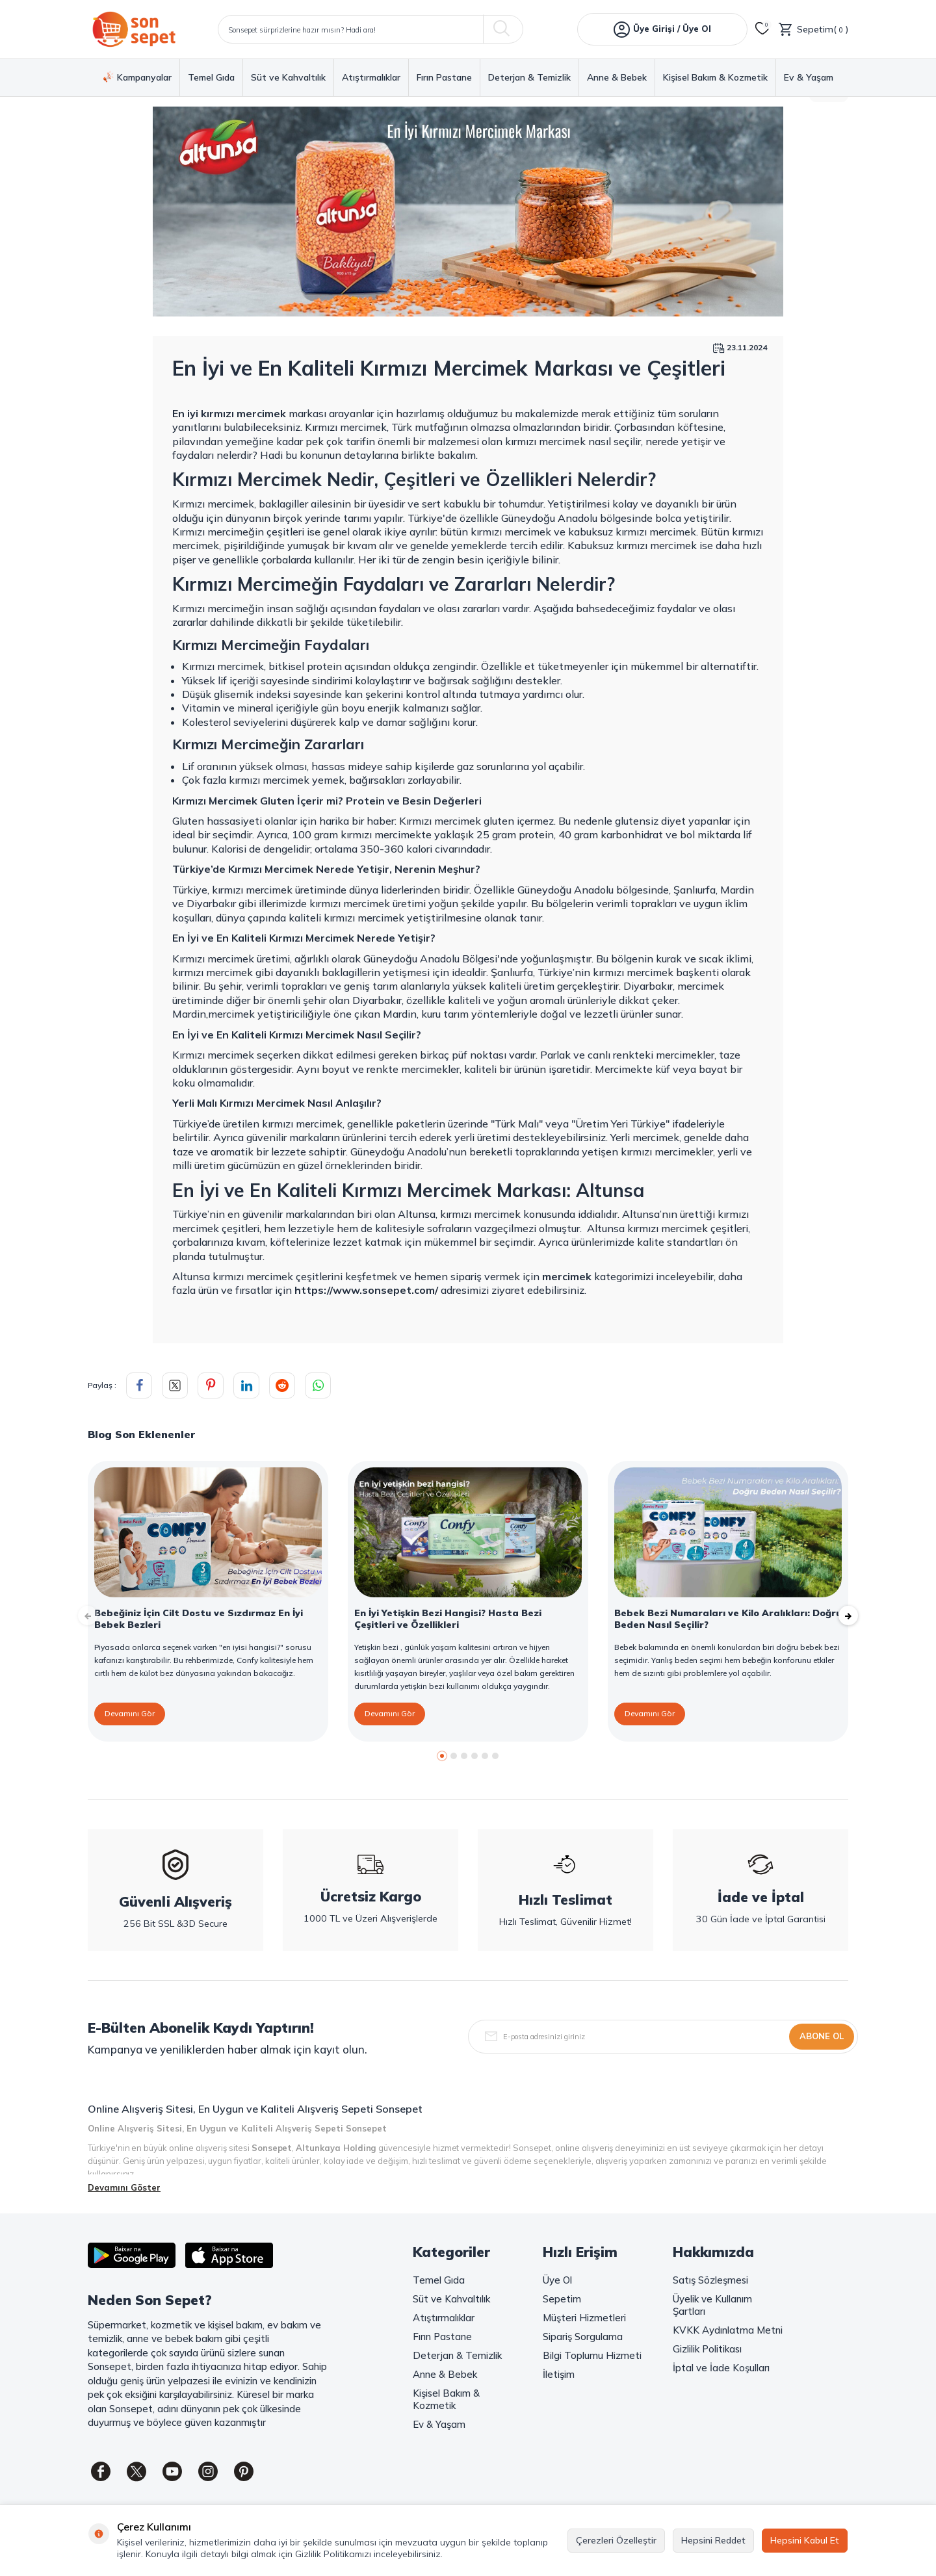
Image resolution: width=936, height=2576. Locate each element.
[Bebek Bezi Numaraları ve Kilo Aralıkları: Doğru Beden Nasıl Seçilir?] (728, 1532)
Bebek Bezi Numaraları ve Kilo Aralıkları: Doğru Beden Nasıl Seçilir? (728, 1618)
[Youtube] (172, 2471)
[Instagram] (208, 2471)
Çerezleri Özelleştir (616, 2540)
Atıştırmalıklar (371, 77)
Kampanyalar (137, 77)
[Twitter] (137, 2471)
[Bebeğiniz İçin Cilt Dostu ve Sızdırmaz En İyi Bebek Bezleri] (208, 1532)
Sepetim (562, 2299)
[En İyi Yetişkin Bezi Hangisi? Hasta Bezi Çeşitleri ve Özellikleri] (468, 1532)
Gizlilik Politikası (707, 2349)
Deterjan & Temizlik (529, 77)
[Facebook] (101, 2471)
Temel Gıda (211, 77)
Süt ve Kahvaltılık (288, 77)
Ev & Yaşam (808, 77)
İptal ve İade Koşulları (721, 2368)
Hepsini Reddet (713, 2540)
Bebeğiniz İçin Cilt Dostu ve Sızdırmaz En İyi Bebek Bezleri (198, 1618)
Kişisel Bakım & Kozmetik (715, 77)
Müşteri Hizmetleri (584, 2318)
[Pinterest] (244, 2471)
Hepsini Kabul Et (804, 2540)
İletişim (559, 2374)
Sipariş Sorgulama (583, 2336)
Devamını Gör (130, 1713)
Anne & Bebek (617, 77)
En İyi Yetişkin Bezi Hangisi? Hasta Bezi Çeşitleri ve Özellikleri (447, 1618)
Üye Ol (557, 2280)
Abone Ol (822, 2036)
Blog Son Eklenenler (141, 1434)
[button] (442, 1755)
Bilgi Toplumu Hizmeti (592, 2355)
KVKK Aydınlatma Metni (728, 2330)
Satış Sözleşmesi (710, 2280)
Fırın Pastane (444, 77)
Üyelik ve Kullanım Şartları (712, 2305)
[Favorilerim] (762, 29)
